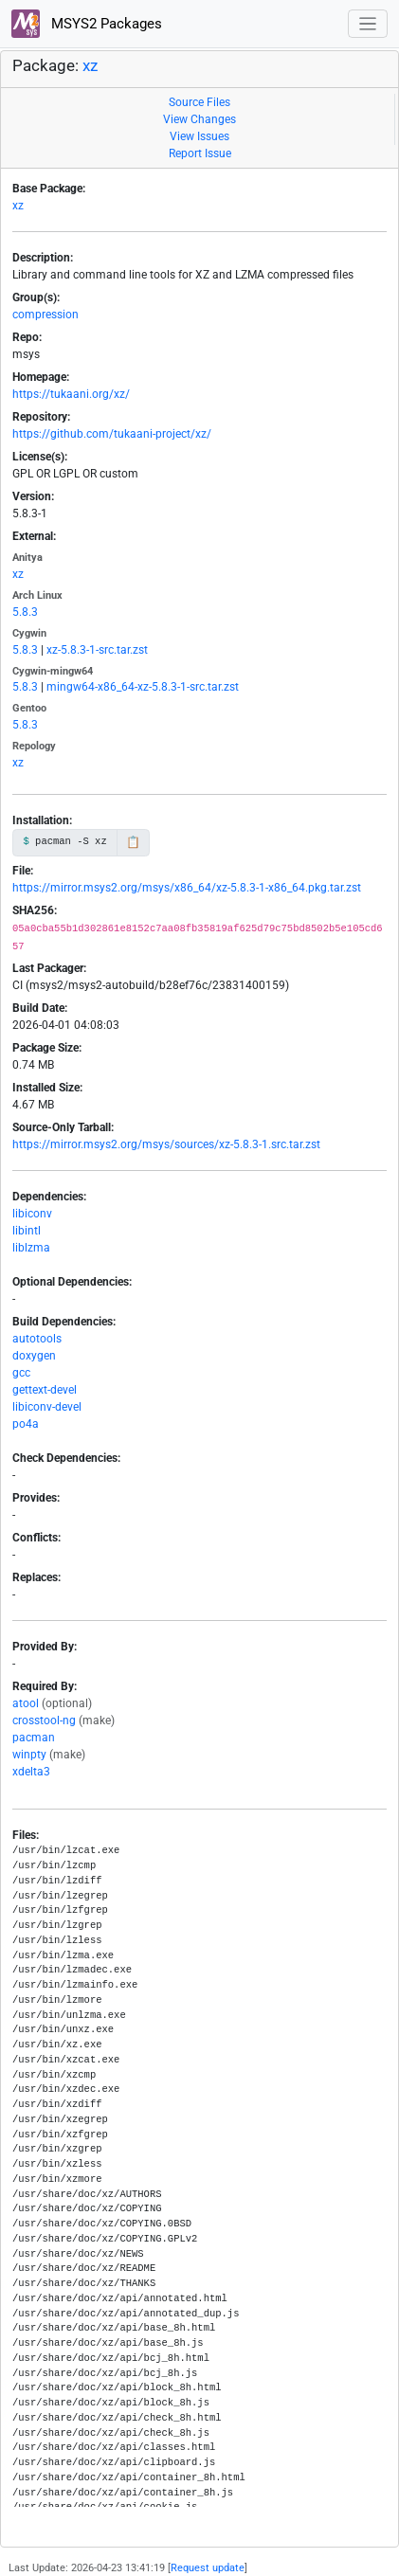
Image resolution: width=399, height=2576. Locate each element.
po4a (25, 1424)
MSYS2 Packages (86, 23)
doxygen (34, 1355)
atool (25, 1703)
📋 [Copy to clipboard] (133, 842)
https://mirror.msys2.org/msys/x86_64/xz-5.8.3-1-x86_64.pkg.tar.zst (186, 887)
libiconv (32, 1213)
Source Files (199, 102)
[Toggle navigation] (368, 24)
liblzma (31, 1247)
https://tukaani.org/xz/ (71, 394)
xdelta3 (31, 1771)
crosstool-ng (44, 1720)
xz (90, 66)
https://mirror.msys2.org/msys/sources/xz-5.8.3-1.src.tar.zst (166, 1144)
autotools (37, 1338)
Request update (208, 2568)
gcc (21, 1372)
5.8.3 (25, 612)
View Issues (199, 136)
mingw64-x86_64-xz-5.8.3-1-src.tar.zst (142, 687)
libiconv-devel (47, 1407)
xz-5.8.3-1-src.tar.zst (97, 650)
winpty (29, 1754)
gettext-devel (44, 1389)
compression (45, 314)
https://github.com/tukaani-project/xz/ (111, 434)
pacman (33, 1737)
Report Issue (200, 153)
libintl (26, 1230)
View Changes (199, 119)
